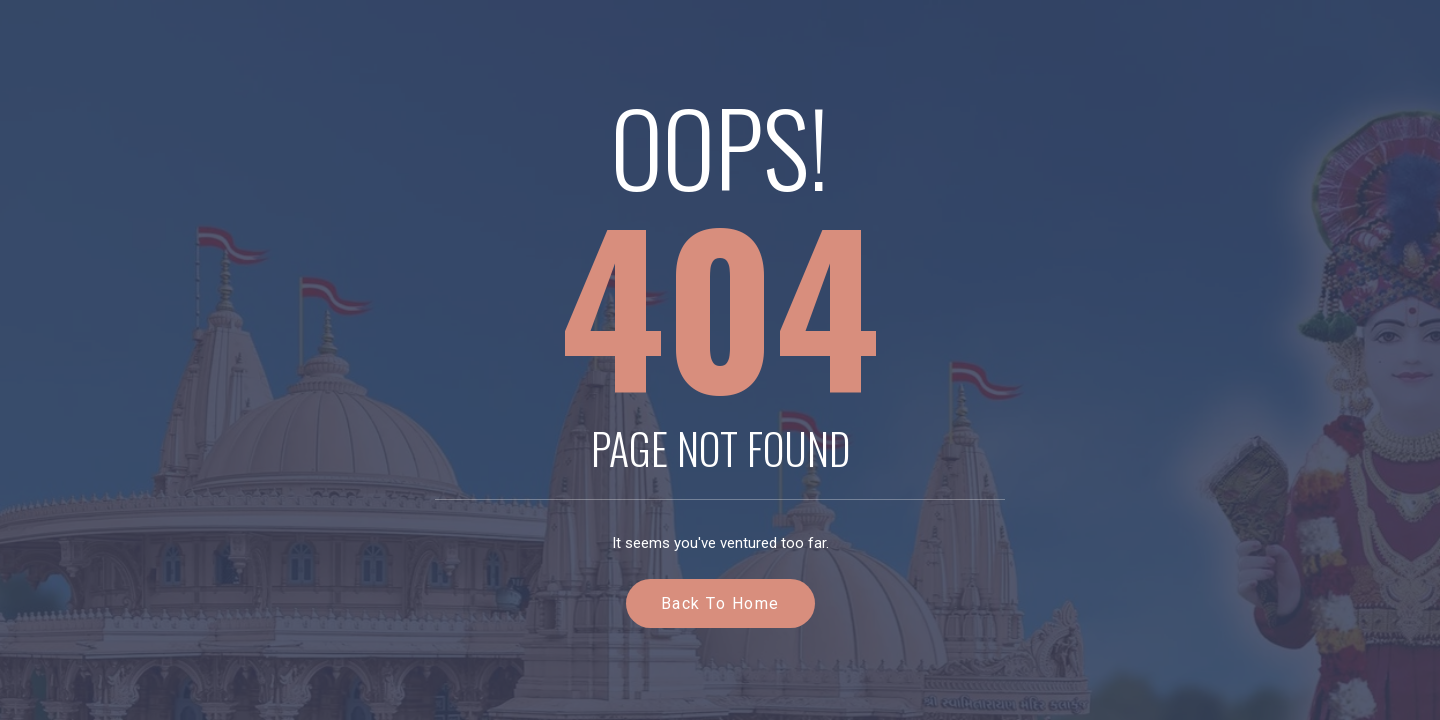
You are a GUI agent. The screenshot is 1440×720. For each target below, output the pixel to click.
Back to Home (720, 603)
